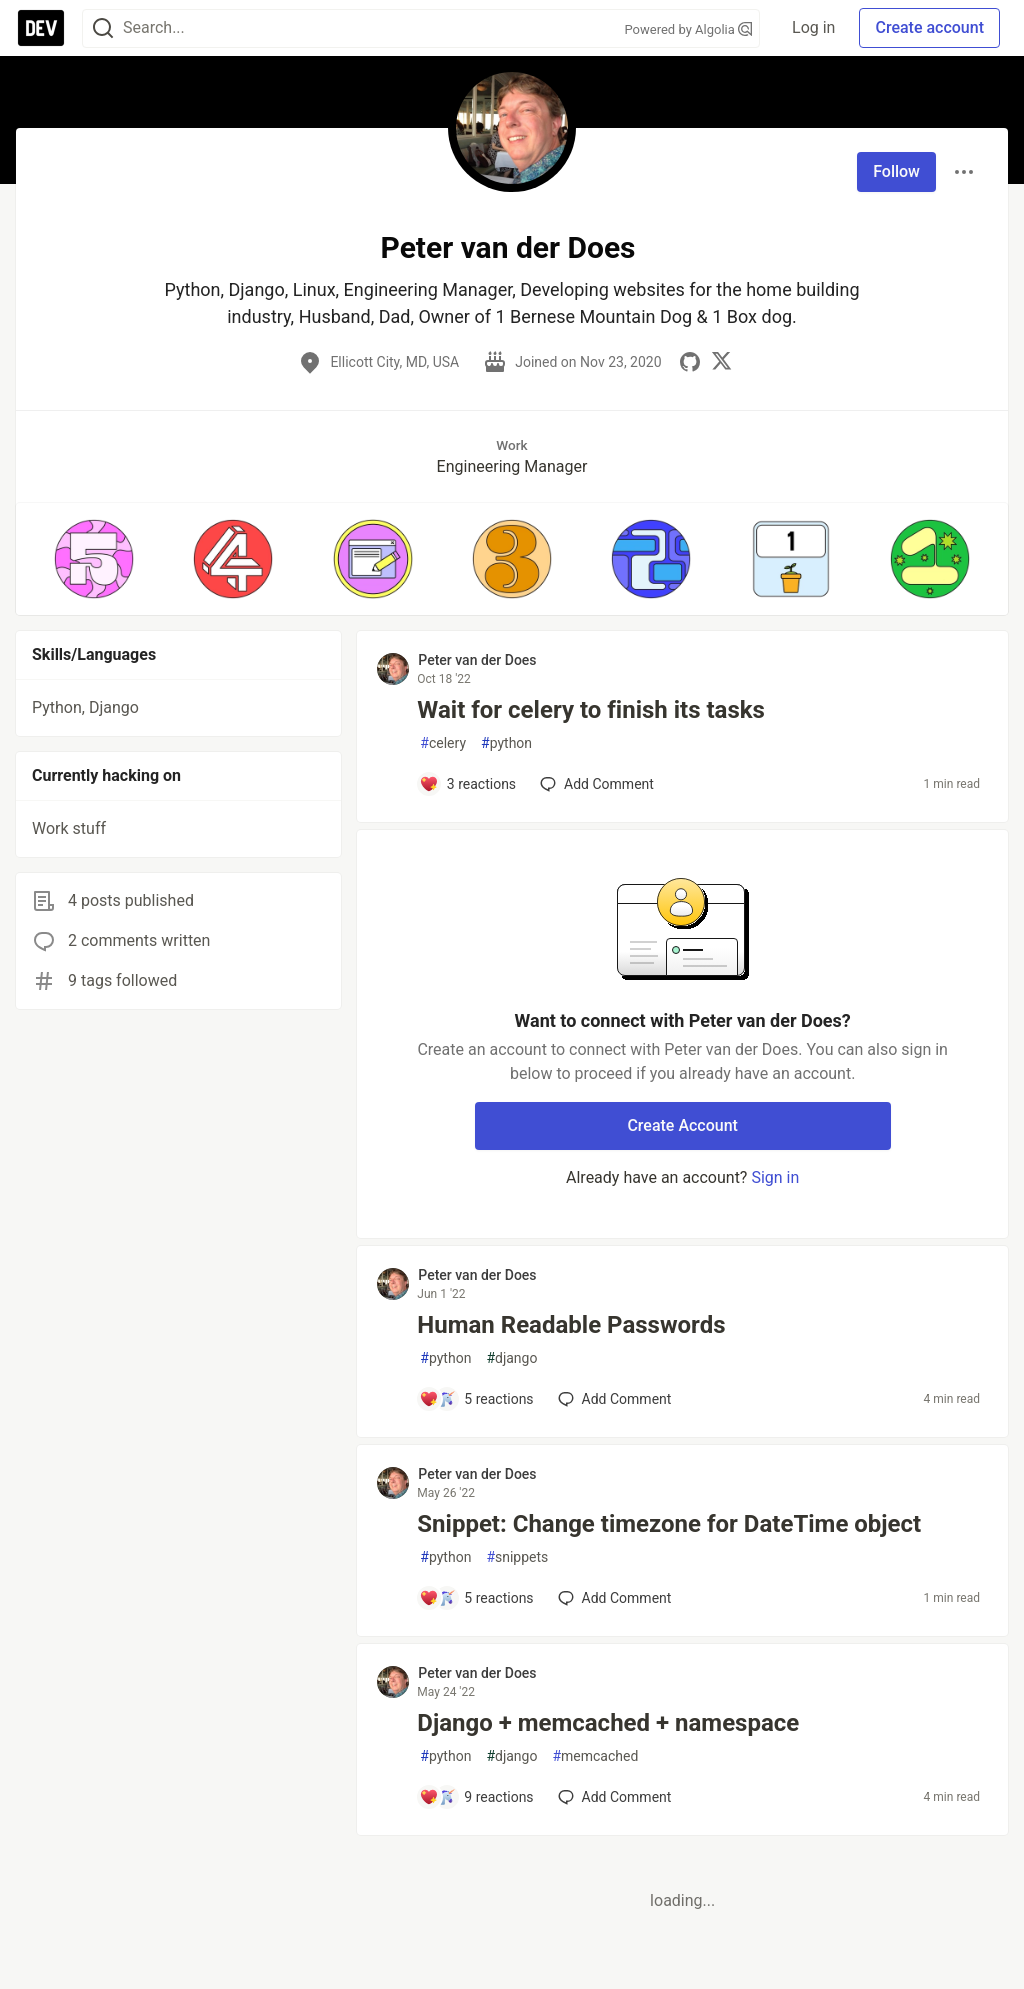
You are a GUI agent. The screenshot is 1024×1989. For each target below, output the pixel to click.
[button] (93, 559)
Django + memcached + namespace (608, 1723)
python (506, 743)
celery (443, 743)
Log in (813, 27)
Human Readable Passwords (571, 1325)
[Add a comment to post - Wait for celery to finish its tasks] (467, 784)
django (511, 1358)
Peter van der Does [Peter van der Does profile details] (477, 660)
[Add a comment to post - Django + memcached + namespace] (476, 1797)
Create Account (682, 1125)
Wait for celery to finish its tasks (591, 710)
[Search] (103, 28)
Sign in (775, 1177)
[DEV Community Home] (41, 28)
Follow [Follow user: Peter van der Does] (896, 171)
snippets (517, 1557)
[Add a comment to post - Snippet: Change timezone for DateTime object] (476, 1598)
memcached (595, 1756)
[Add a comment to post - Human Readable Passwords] (476, 1399)
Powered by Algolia (689, 29)
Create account (929, 27)
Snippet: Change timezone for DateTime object (669, 1524)
